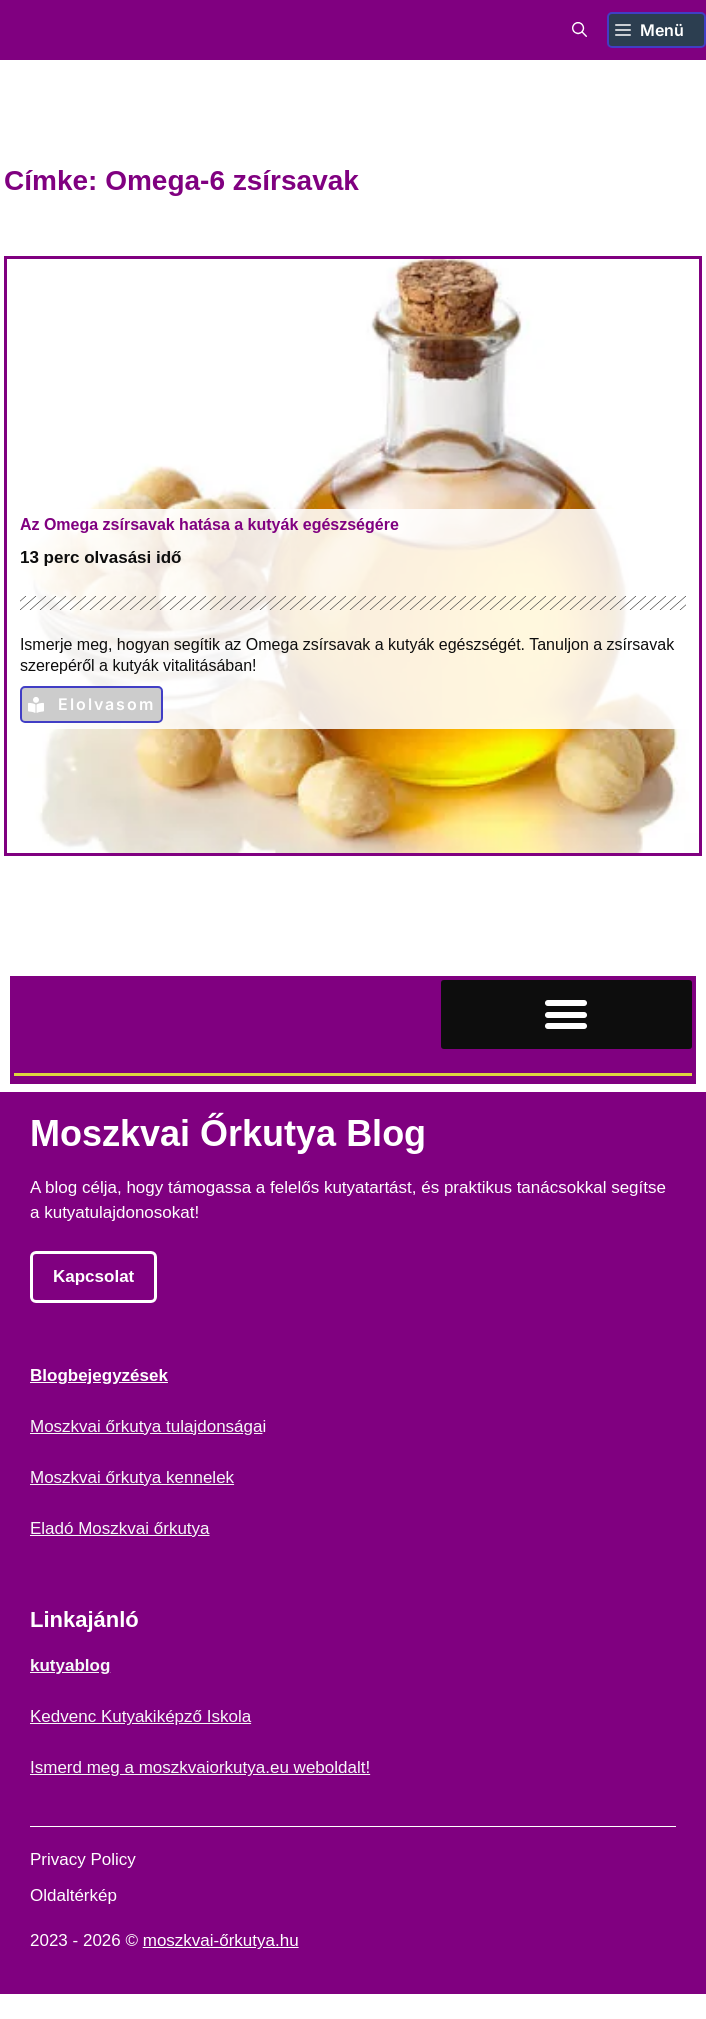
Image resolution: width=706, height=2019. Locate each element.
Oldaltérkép (73, 1895)
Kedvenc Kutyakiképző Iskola (140, 1716)
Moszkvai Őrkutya (126, 30)
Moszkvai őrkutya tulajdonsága (146, 1426)
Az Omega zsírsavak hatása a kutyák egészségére (209, 524)
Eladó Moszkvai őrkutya (120, 1528)
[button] (579, 30)
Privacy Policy (83, 1859)
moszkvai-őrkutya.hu (221, 1940)
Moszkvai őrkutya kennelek (132, 1477)
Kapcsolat (93, 1276)
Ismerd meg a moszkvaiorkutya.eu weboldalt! (200, 1767)
